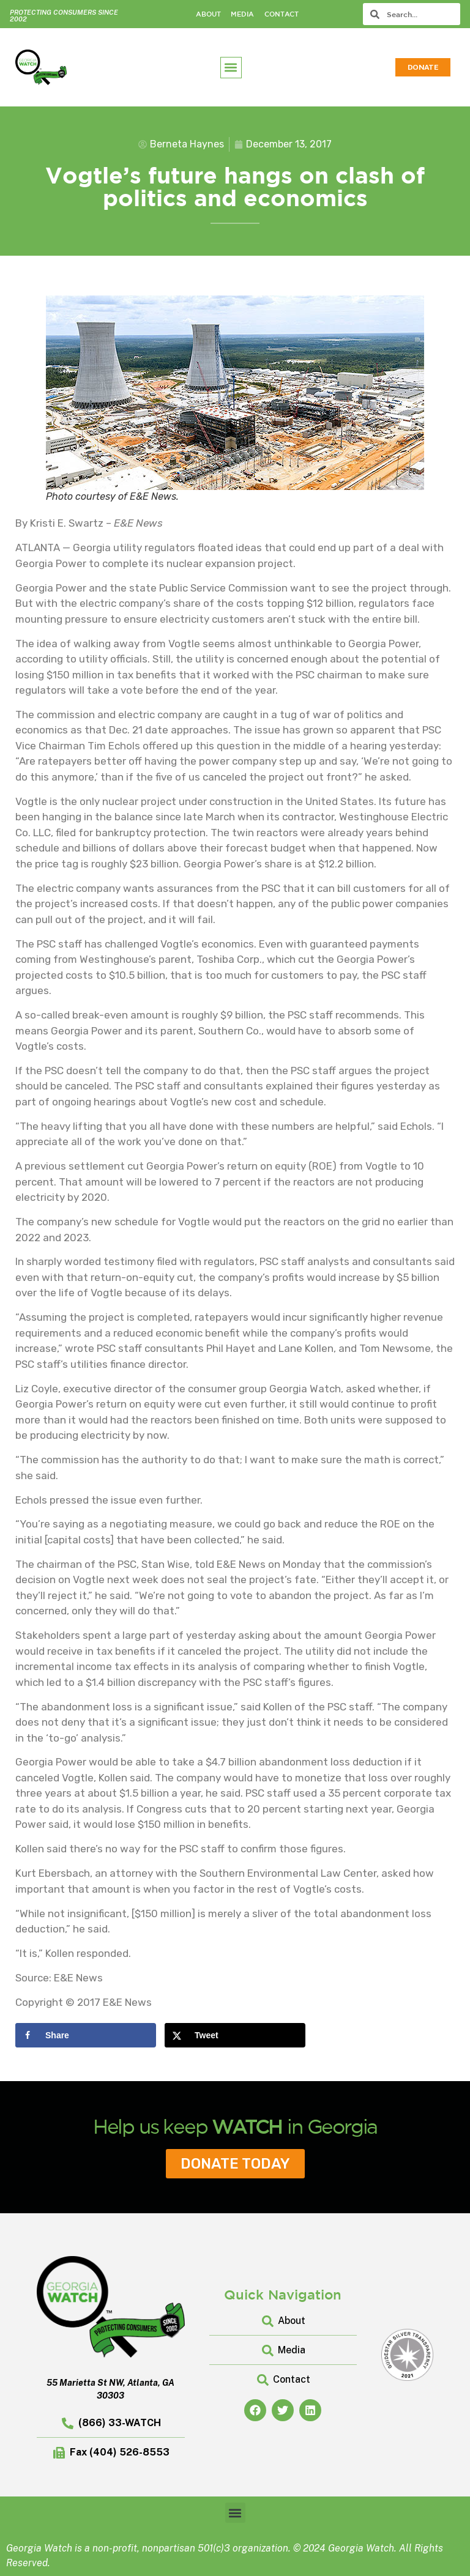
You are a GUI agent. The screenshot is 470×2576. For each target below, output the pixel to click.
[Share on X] (235, 2035)
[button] (231, 67)
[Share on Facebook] (85, 2035)
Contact (281, 14)
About (207, 14)
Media (242, 14)
